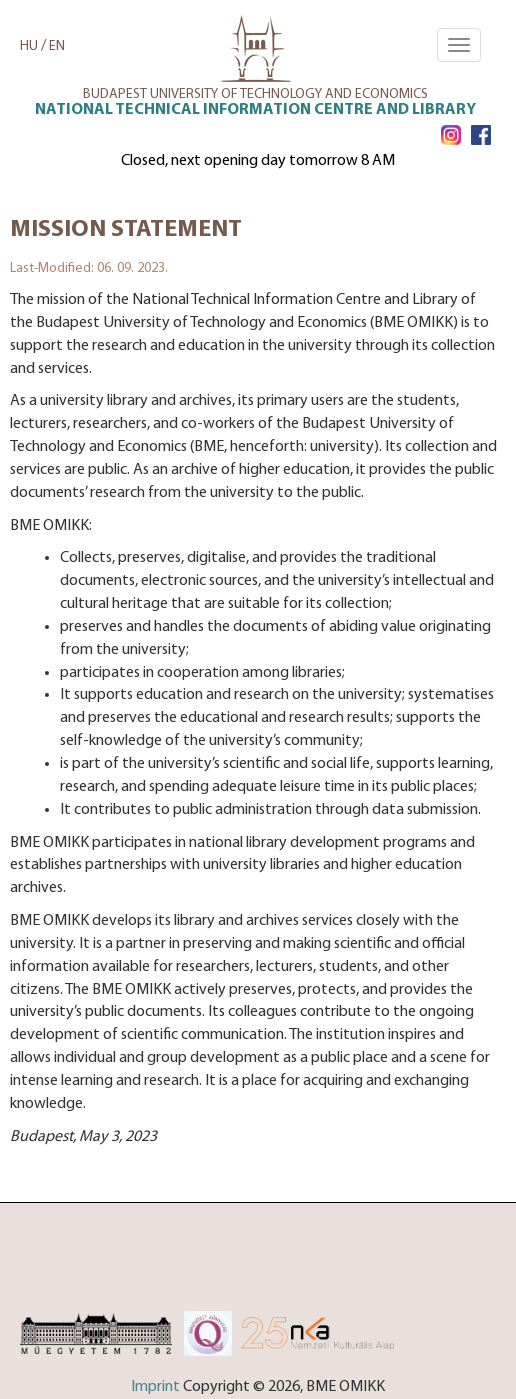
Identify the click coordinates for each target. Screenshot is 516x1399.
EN (57, 46)
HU (29, 46)
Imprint (155, 1387)
